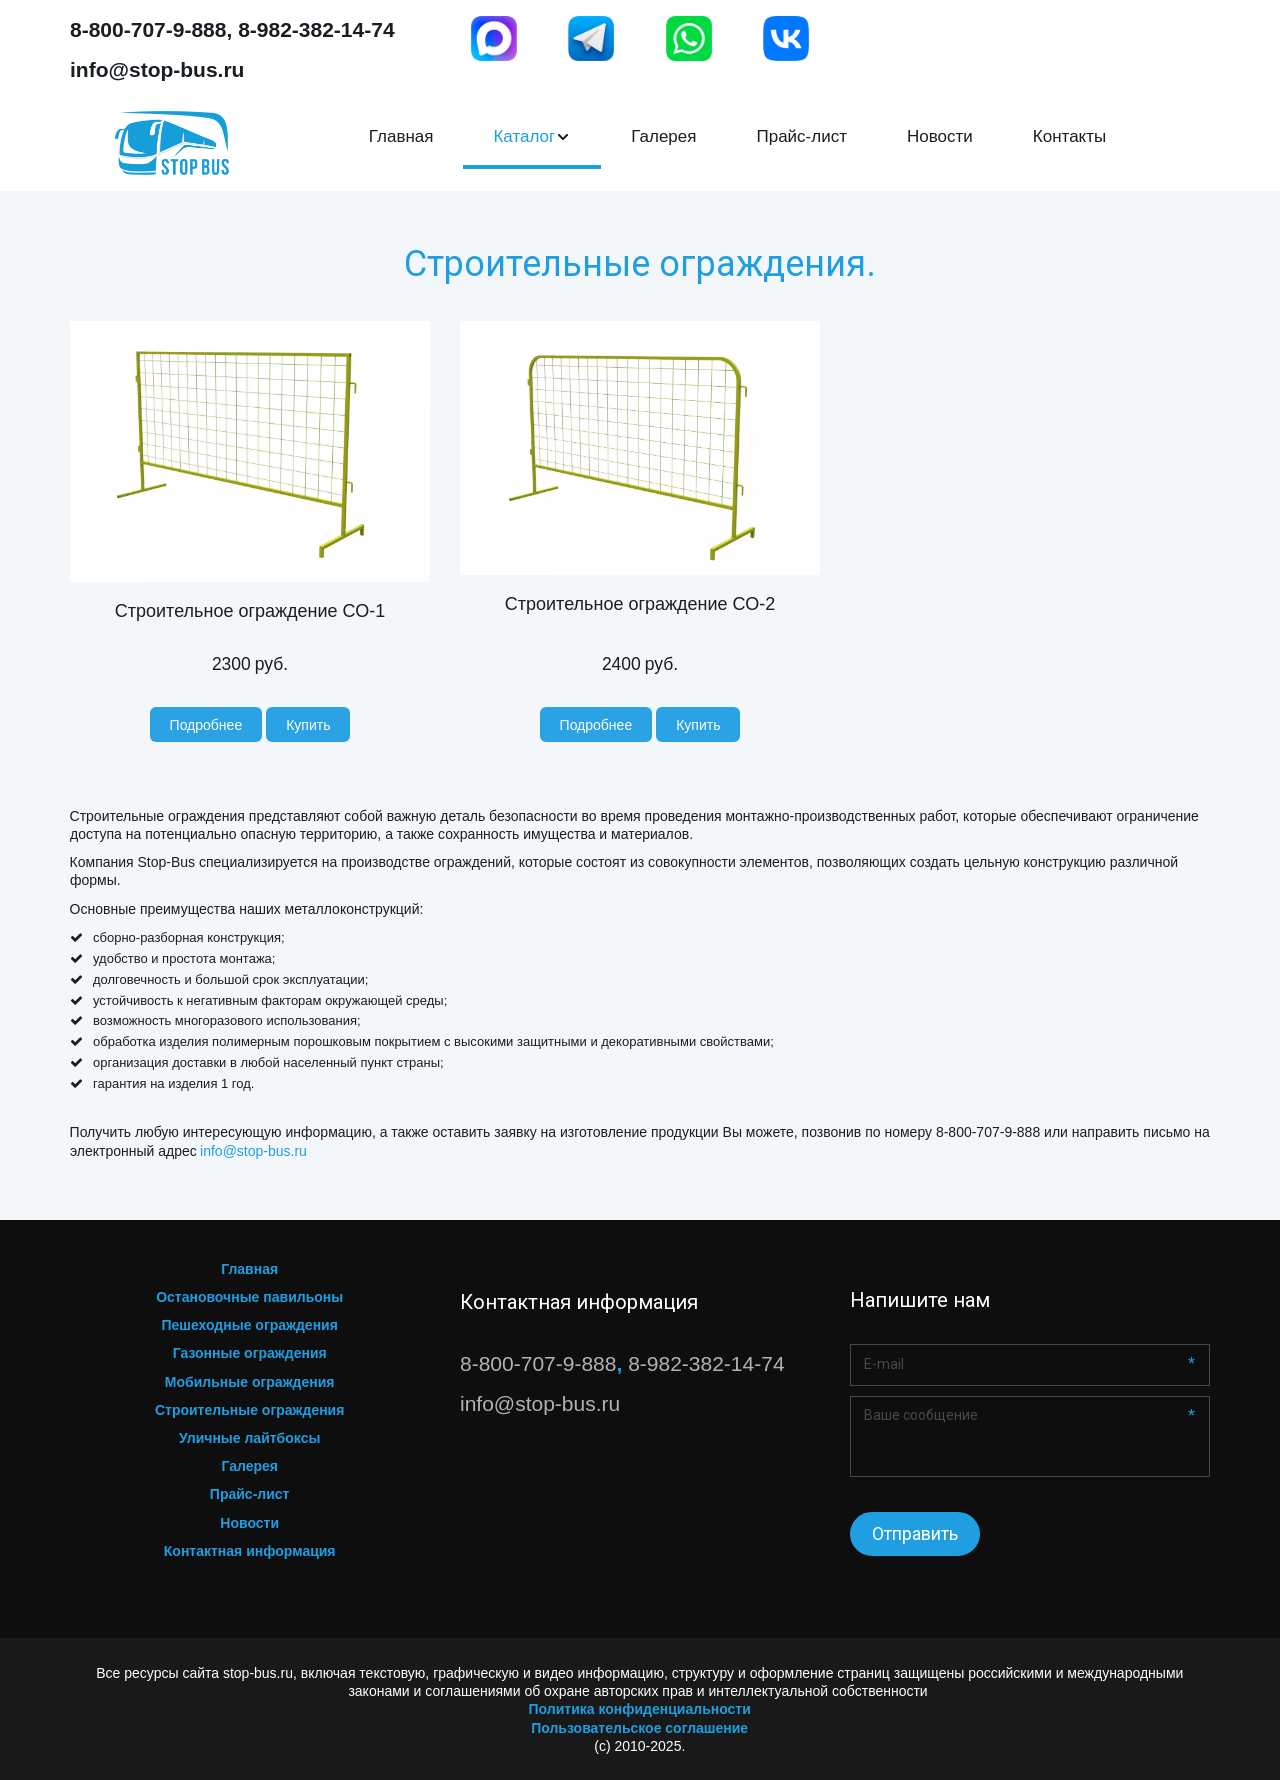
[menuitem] (401, 137)
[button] (532, 137)
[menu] (737, 137)
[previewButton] (206, 724)
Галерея (663, 136)
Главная (401, 136)
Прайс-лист (801, 136)
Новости (940, 136)
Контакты (1069, 136)
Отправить (915, 1533)
